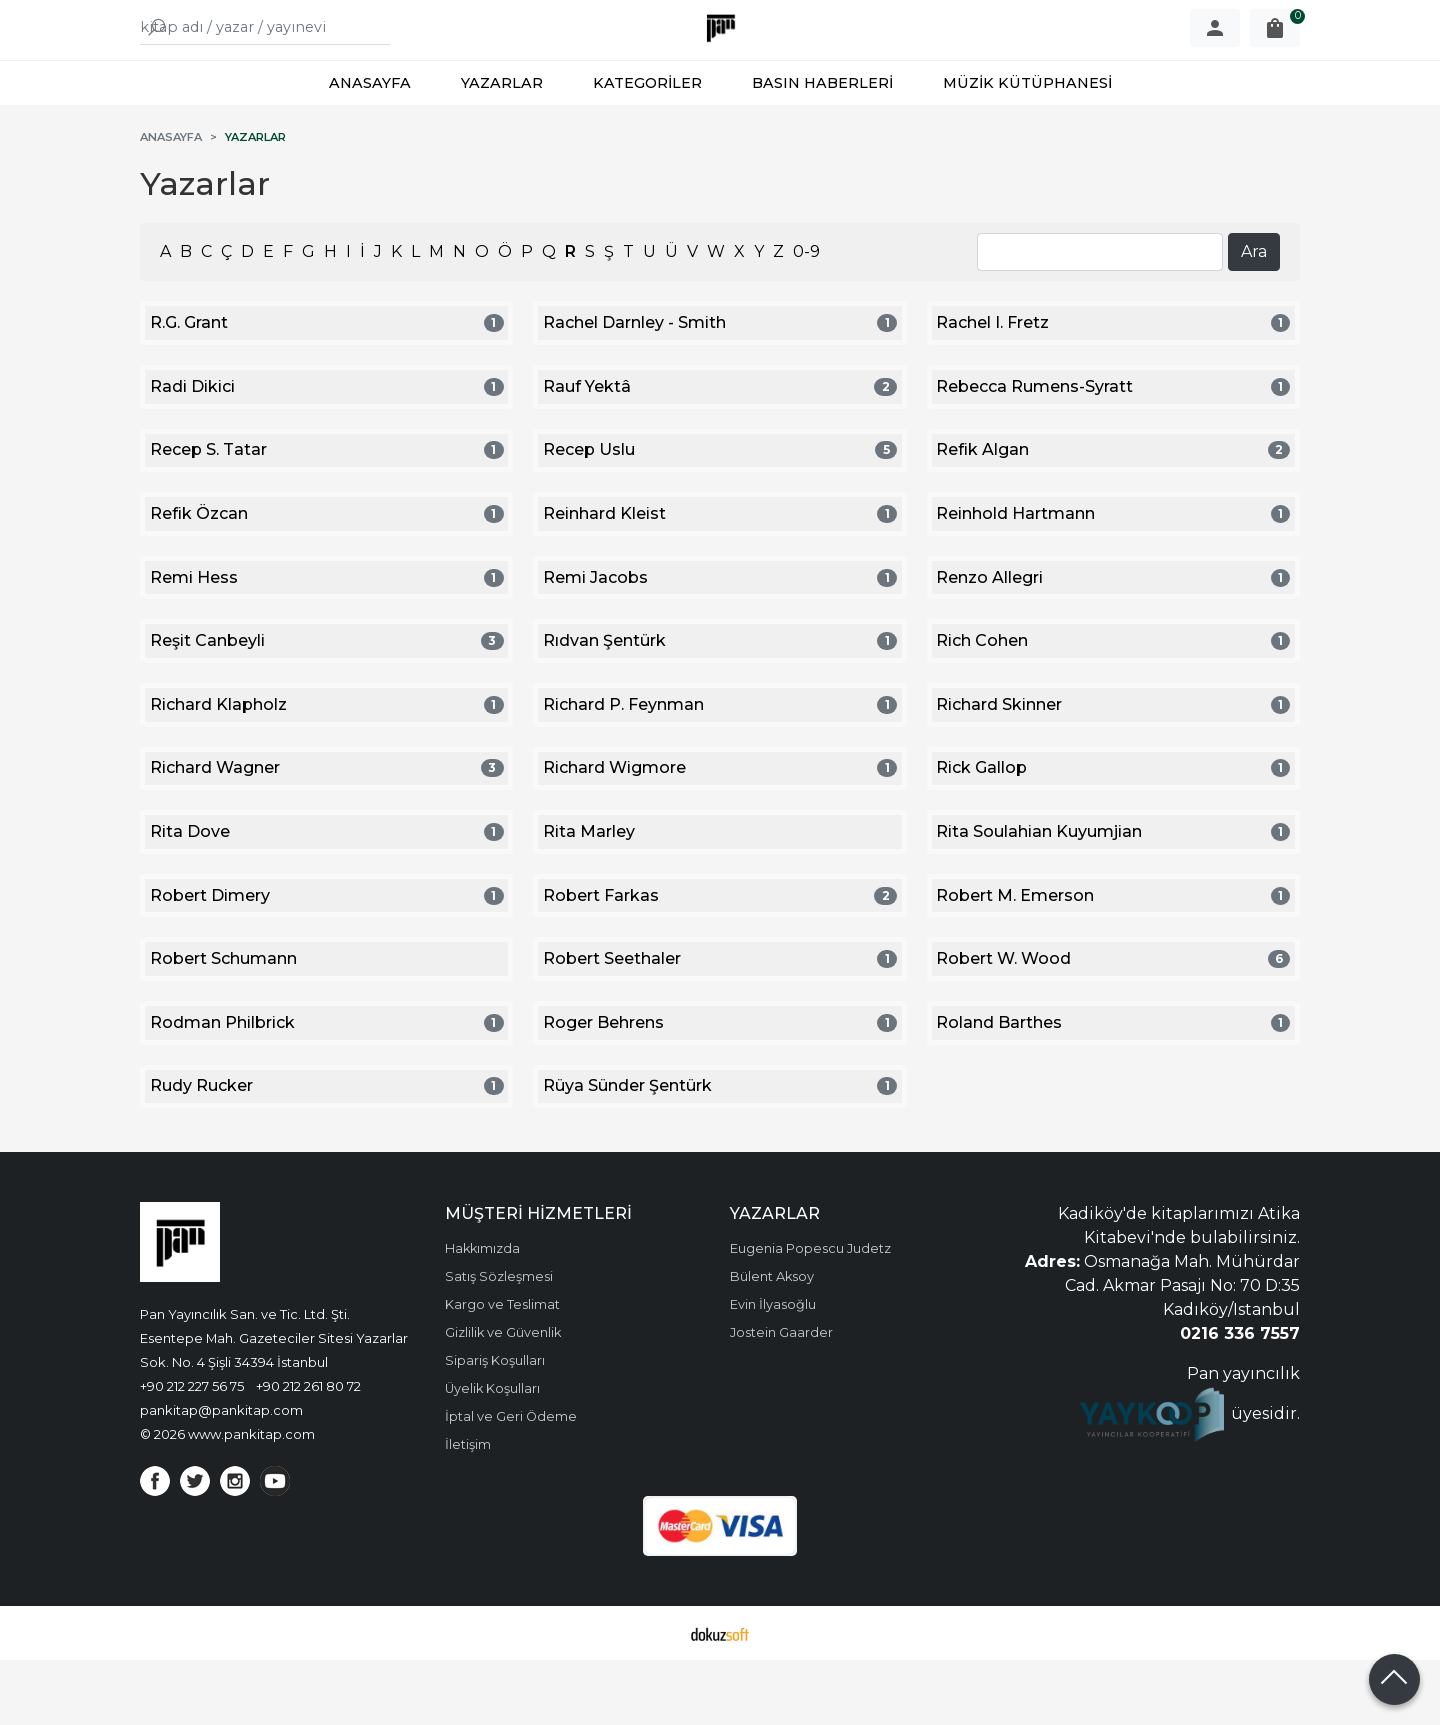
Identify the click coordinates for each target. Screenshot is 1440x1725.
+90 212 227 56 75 (192, 1451)
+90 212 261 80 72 (308, 1451)
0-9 (806, 316)
